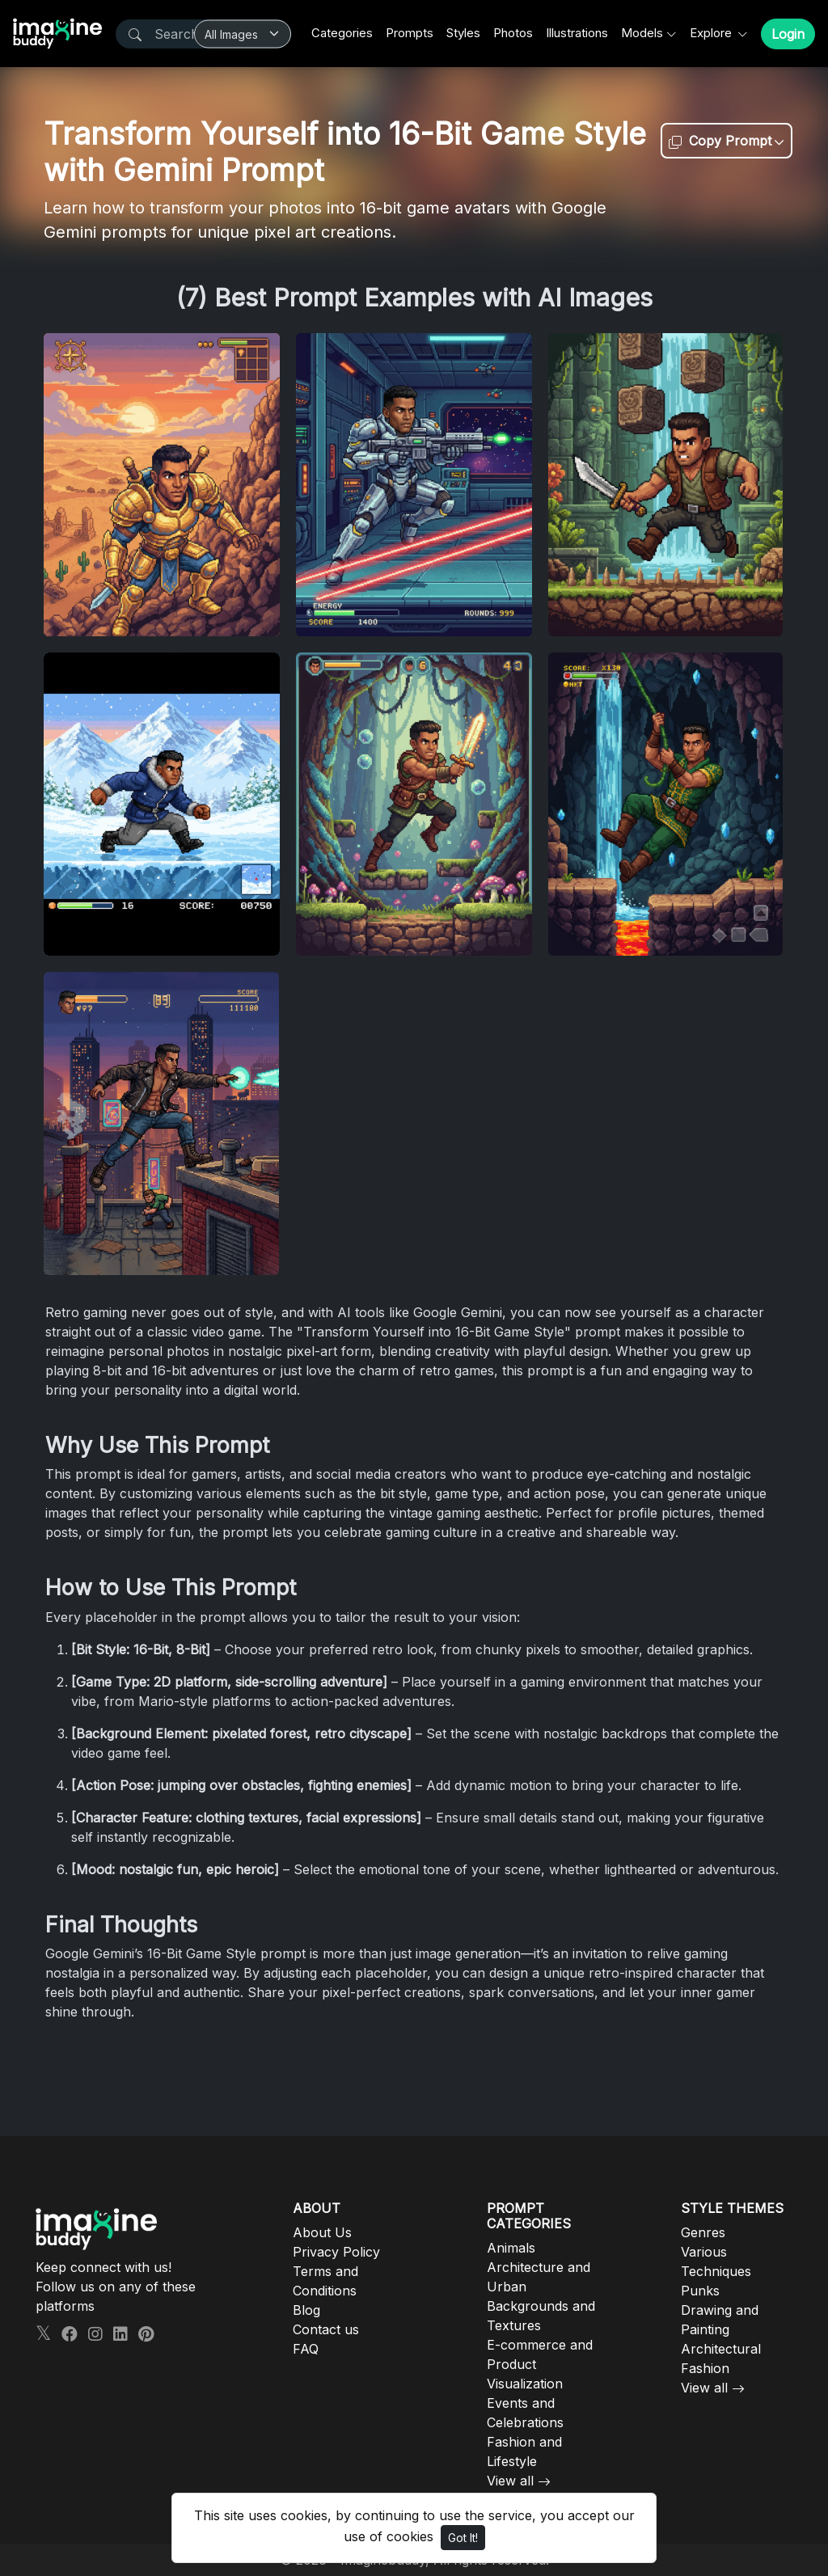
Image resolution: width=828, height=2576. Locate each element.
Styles (463, 32)
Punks (700, 2291)
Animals (511, 2248)
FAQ (306, 2349)
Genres (703, 2232)
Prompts (409, 32)
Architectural (721, 2349)
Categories (342, 32)
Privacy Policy (336, 2252)
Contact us (326, 2329)
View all (510, 2481)
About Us (322, 2232)
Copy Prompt (720, 141)
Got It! (463, 2537)
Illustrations (577, 32)
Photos (513, 32)
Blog (306, 2310)
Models (642, 32)
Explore (712, 32)
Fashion (705, 2368)
